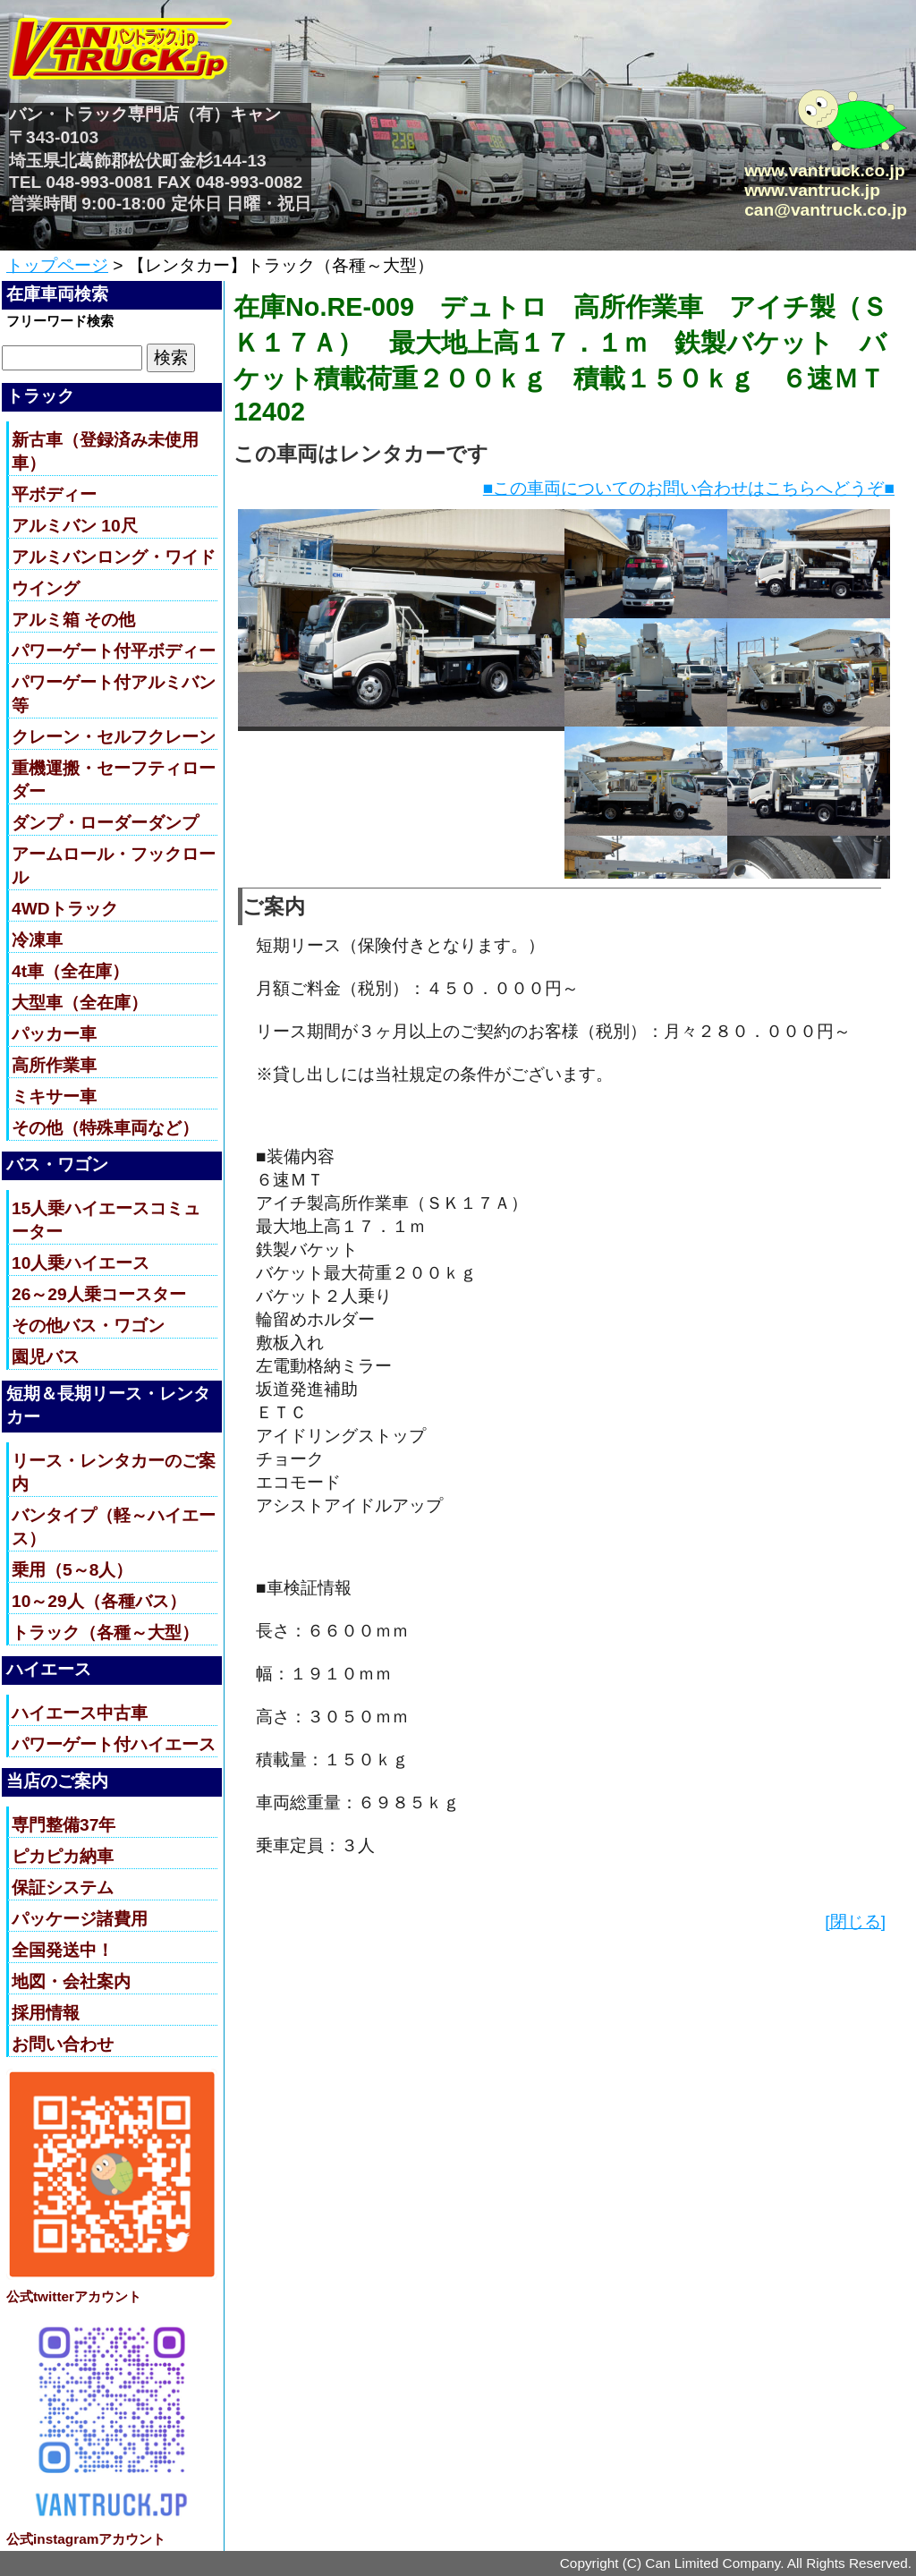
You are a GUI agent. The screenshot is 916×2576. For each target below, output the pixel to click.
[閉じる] (855, 1921)
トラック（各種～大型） (105, 1632)
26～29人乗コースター (99, 1294)
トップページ (57, 265)
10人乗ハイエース (80, 1263)
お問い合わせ (63, 2044)
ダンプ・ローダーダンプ (105, 822)
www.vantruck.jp (812, 190)
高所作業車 (54, 1065)
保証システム (63, 1887)
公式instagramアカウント (85, 2538)
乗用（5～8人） (72, 1569)
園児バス (46, 1357)
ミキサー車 (54, 1096)
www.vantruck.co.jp (824, 170)
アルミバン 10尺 (75, 525)
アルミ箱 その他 (73, 619)
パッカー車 (54, 1033)
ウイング (46, 588)
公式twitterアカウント (73, 2296)
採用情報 (46, 2012)
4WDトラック (65, 908)
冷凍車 (37, 940)
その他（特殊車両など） (105, 1127)
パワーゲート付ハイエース (114, 1744)
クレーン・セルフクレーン (114, 736)
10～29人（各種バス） (99, 1601)
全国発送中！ (63, 1950)
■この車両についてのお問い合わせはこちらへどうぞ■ (689, 488)
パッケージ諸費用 (80, 1918)
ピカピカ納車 (63, 1856)
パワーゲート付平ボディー (114, 651)
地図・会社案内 (71, 1981)
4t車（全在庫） (70, 971)
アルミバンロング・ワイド (114, 557)
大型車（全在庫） (80, 1002)
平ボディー (54, 494)
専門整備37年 (63, 1824)
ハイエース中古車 (80, 1713)
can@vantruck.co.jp (825, 209)
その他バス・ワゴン (88, 1325)
